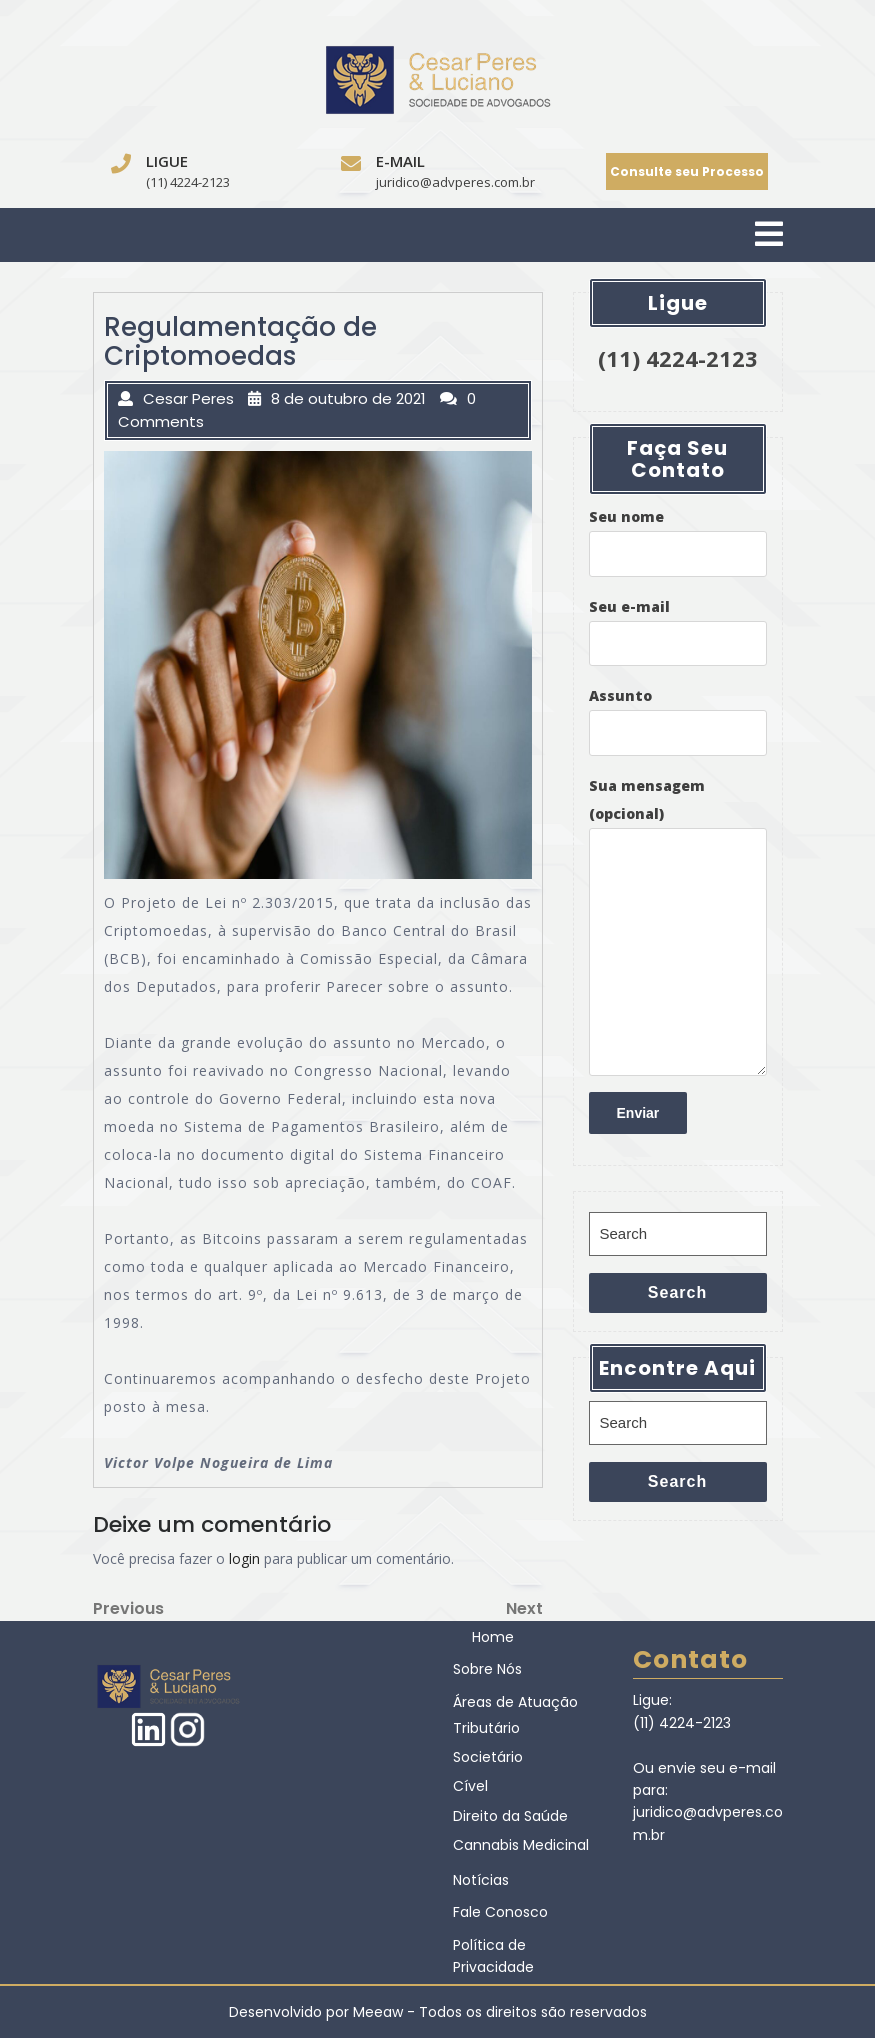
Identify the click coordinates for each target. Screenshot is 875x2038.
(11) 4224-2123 (188, 182)
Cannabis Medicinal (521, 1845)
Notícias (481, 1880)
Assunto (678, 721)
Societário (488, 1757)
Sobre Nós (487, 1669)
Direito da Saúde (510, 1816)
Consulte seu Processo (687, 171)
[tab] (769, 235)
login (244, 1558)
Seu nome (678, 542)
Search (677, 1292)
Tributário (486, 1728)
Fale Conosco (500, 1912)
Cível (470, 1786)
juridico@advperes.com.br (455, 182)
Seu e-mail (678, 632)
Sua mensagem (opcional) (678, 926)
